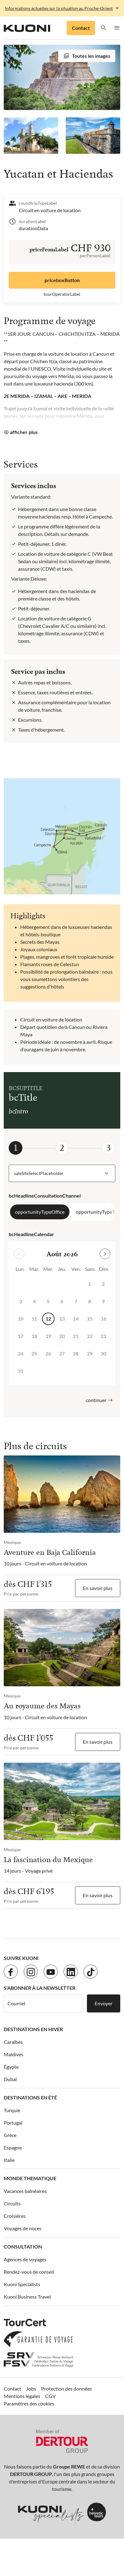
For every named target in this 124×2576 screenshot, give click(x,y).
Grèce (10, 2135)
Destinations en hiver (33, 2029)
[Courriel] (43, 2003)
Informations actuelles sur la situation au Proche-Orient (59, 8)
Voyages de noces (22, 2228)
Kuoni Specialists (22, 2284)
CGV (50, 2396)
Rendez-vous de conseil (29, 2272)
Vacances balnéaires (25, 2191)
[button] (103, 28)
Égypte (11, 2067)
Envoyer (103, 2003)
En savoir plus (97, 1588)
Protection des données (66, 2388)
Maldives (13, 2054)
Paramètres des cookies (29, 2403)
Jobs (31, 2388)
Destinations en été (30, 2097)
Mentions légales (22, 2396)
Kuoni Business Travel (27, 2297)
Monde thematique (30, 2178)
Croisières (15, 2216)
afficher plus (24, 432)
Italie (9, 2160)
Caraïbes (13, 2042)
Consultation (23, 2246)
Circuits (12, 2203)
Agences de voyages (25, 2259)
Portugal (13, 2123)
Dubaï (10, 2079)
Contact (81, 28)
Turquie (12, 2110)
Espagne (13, 2147)
